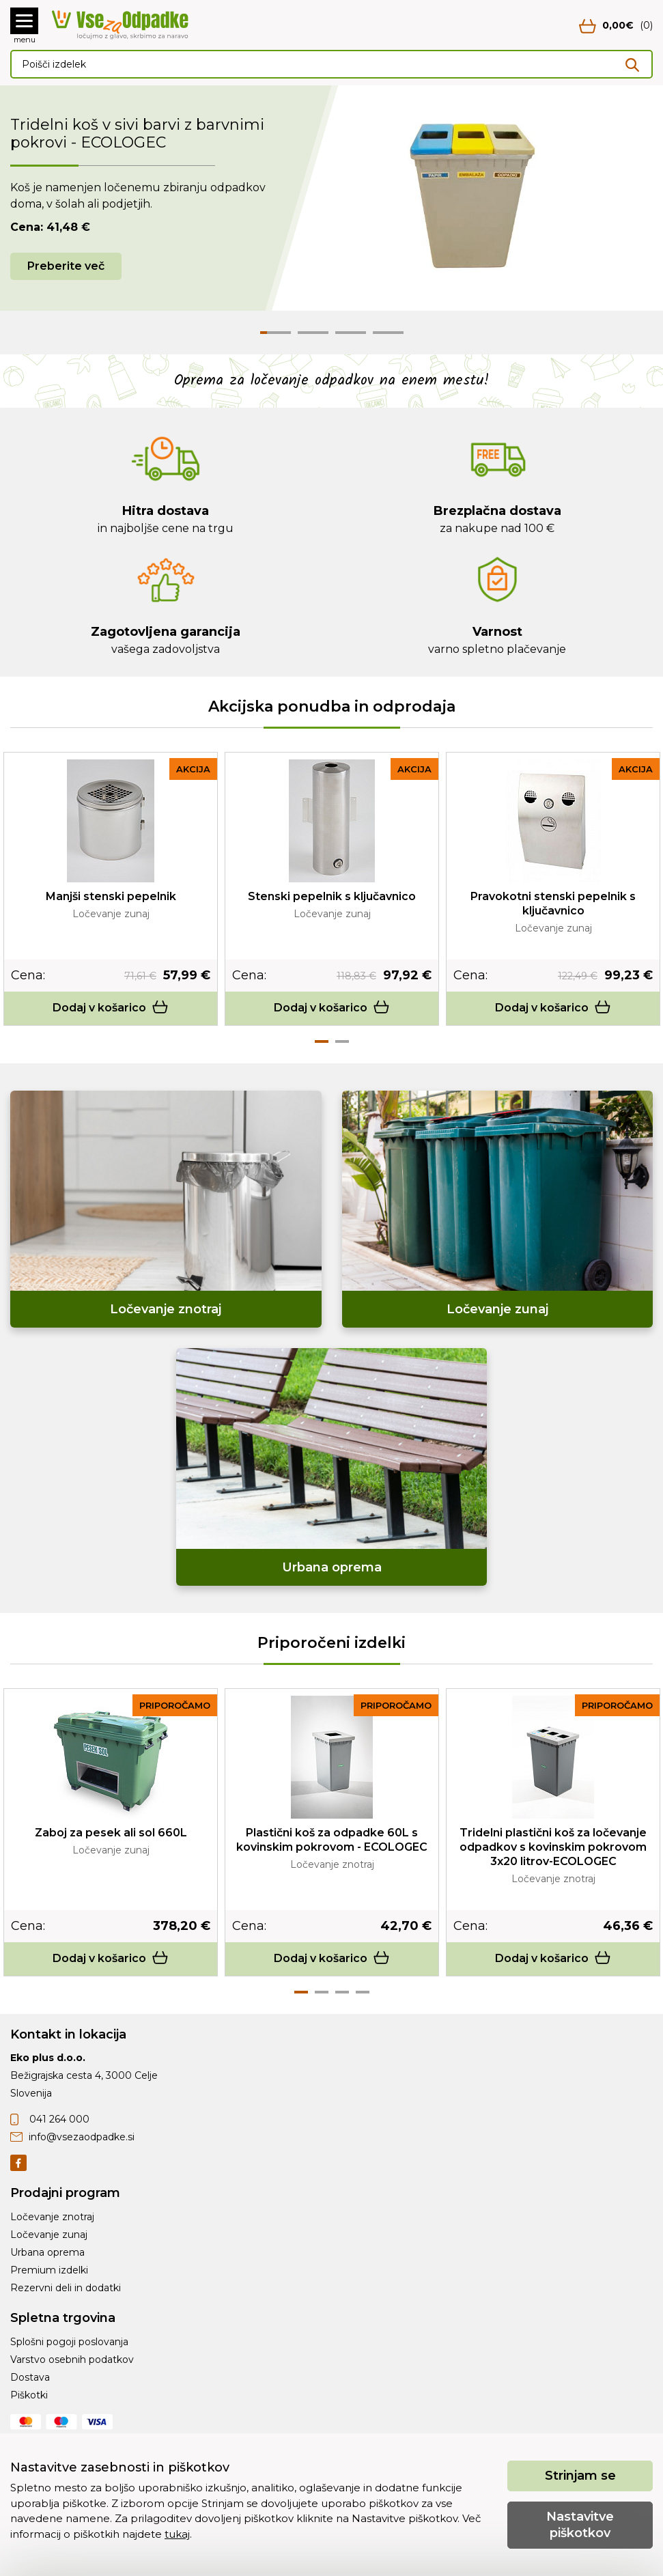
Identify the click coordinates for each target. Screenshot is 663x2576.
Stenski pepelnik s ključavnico (332, 896)
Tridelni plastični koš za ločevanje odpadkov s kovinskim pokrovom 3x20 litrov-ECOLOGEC (553, 1847)
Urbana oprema (47, 2252)
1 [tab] (321, 1041)
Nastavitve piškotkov (580, 2524)
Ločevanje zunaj (48, 2234)
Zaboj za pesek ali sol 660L (111, 1832)
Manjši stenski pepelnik (111, 896)
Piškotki (29, 2395)
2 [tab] (342, 1041)
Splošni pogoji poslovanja (69, 2342)
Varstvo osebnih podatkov (72, 2359)
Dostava (30, 2377)
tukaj (177, 2534)
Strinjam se (580, 2475)
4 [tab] (362, 1992)
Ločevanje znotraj (52, 2217)
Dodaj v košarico (111, 1007)
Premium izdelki (49, 2270)
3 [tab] (342, 1992)
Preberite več (65, 266)
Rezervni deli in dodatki (65, 2288)
